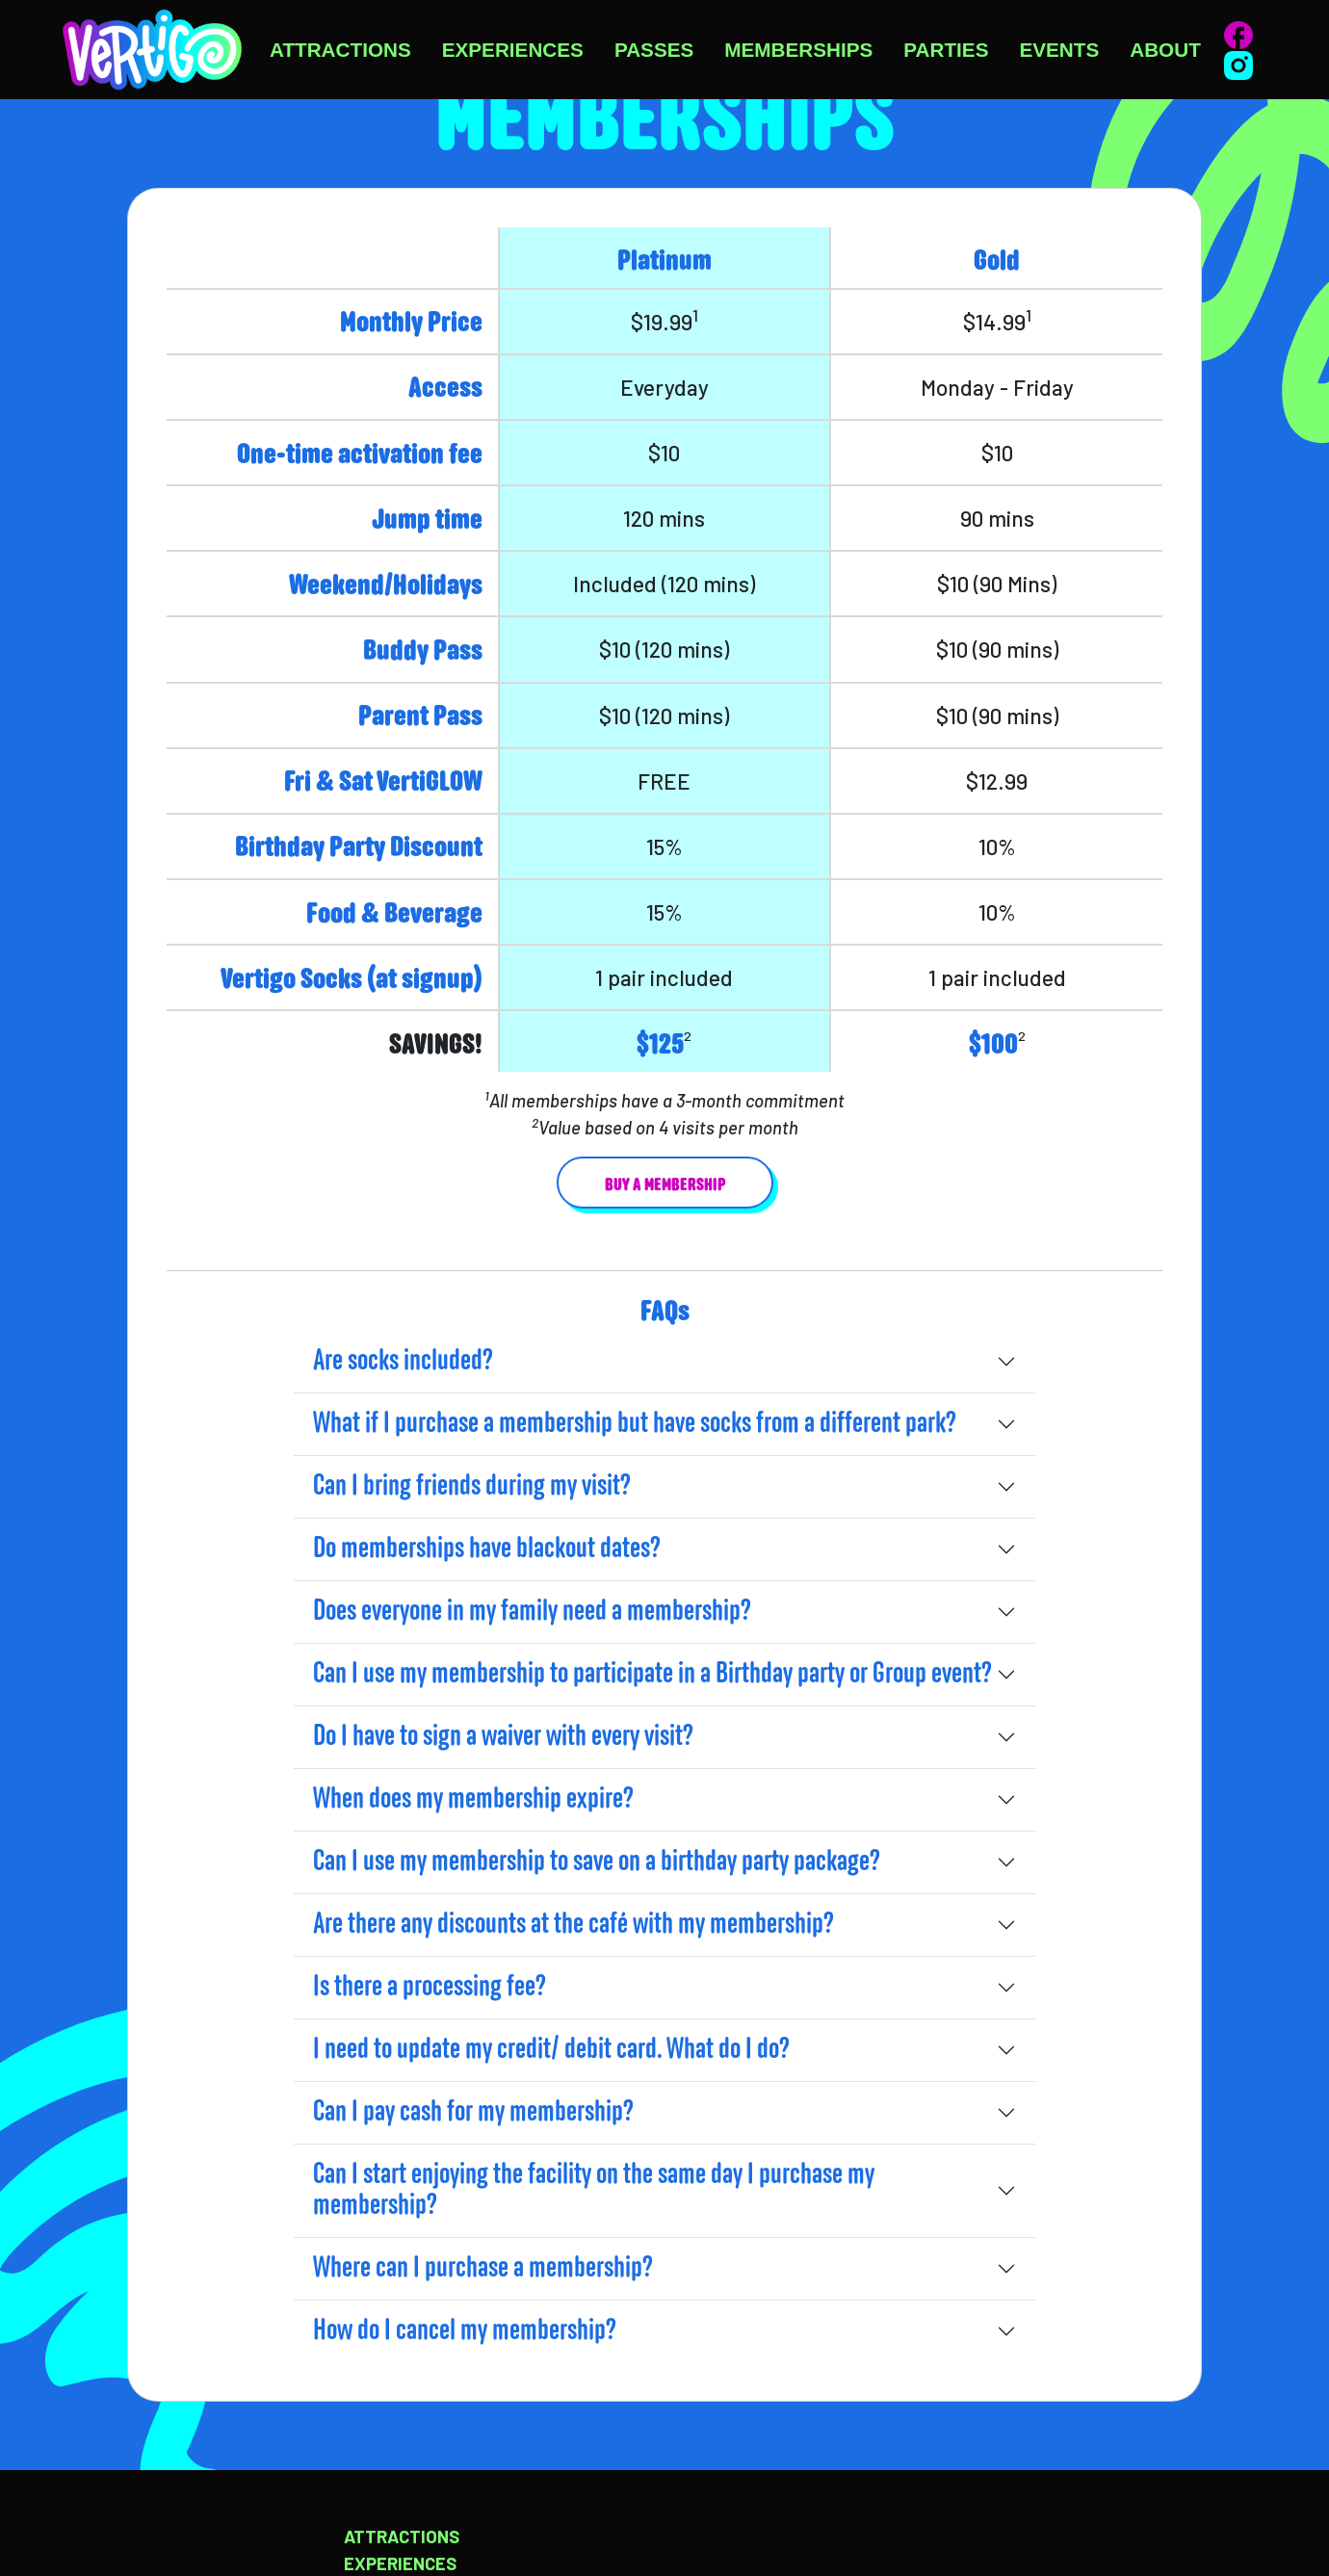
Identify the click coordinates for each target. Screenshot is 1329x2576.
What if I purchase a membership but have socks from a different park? (634, 1424)
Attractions (340, 50)
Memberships (798, 50)
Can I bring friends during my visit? (472, 1486)
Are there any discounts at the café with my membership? (573, 1925)
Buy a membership (665, 1186)
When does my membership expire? (473, 1799)
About (1165, 50)
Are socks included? (403, 1361)
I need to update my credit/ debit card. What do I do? (551, 2050)
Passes (653, 50)
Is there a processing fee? (429, 1987)
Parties (945, 50)
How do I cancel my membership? (464, 2331)
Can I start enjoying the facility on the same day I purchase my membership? (593, 2191)
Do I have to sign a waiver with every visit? (503, 1737)
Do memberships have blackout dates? (487, 1549)
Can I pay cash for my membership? (473, 2112)
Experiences (513, 50)
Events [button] (1059, 50)
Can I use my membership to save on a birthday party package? (596, 1862)
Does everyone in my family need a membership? (532, 1612)
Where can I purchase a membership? (483, 2268)
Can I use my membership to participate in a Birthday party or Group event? (652, 1674)
